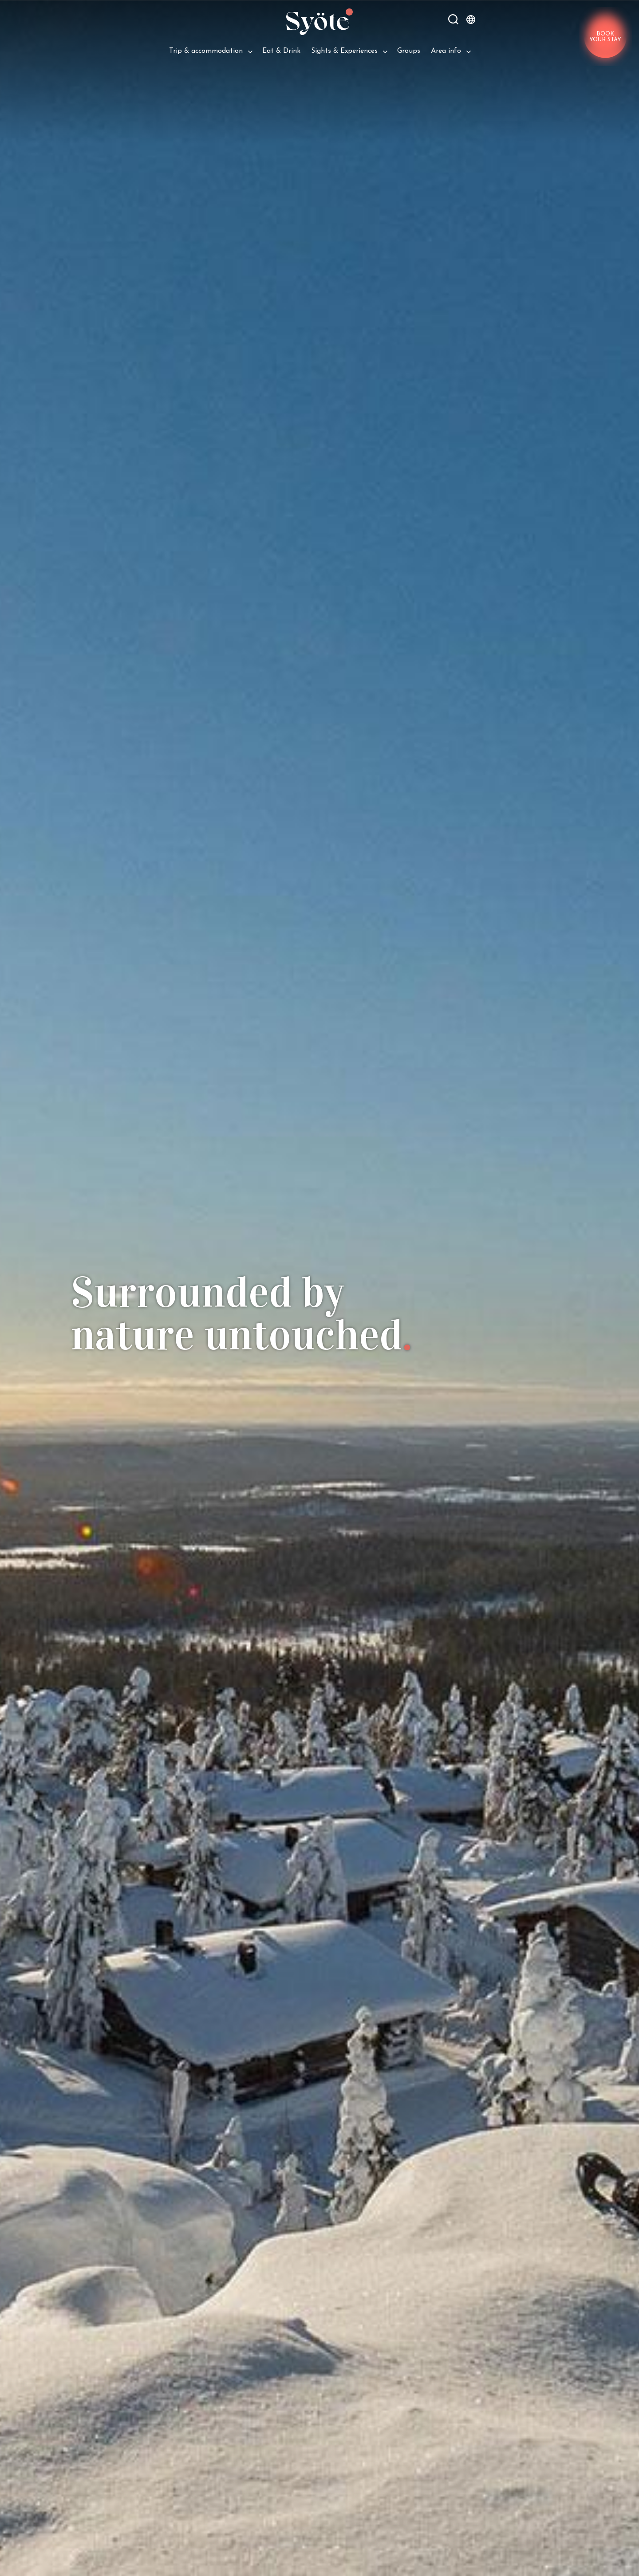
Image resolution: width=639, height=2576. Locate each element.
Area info (446, 51)
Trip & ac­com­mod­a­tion (206, 51)
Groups (408, 51)
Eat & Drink (281, 51)
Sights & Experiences (344, 51)
